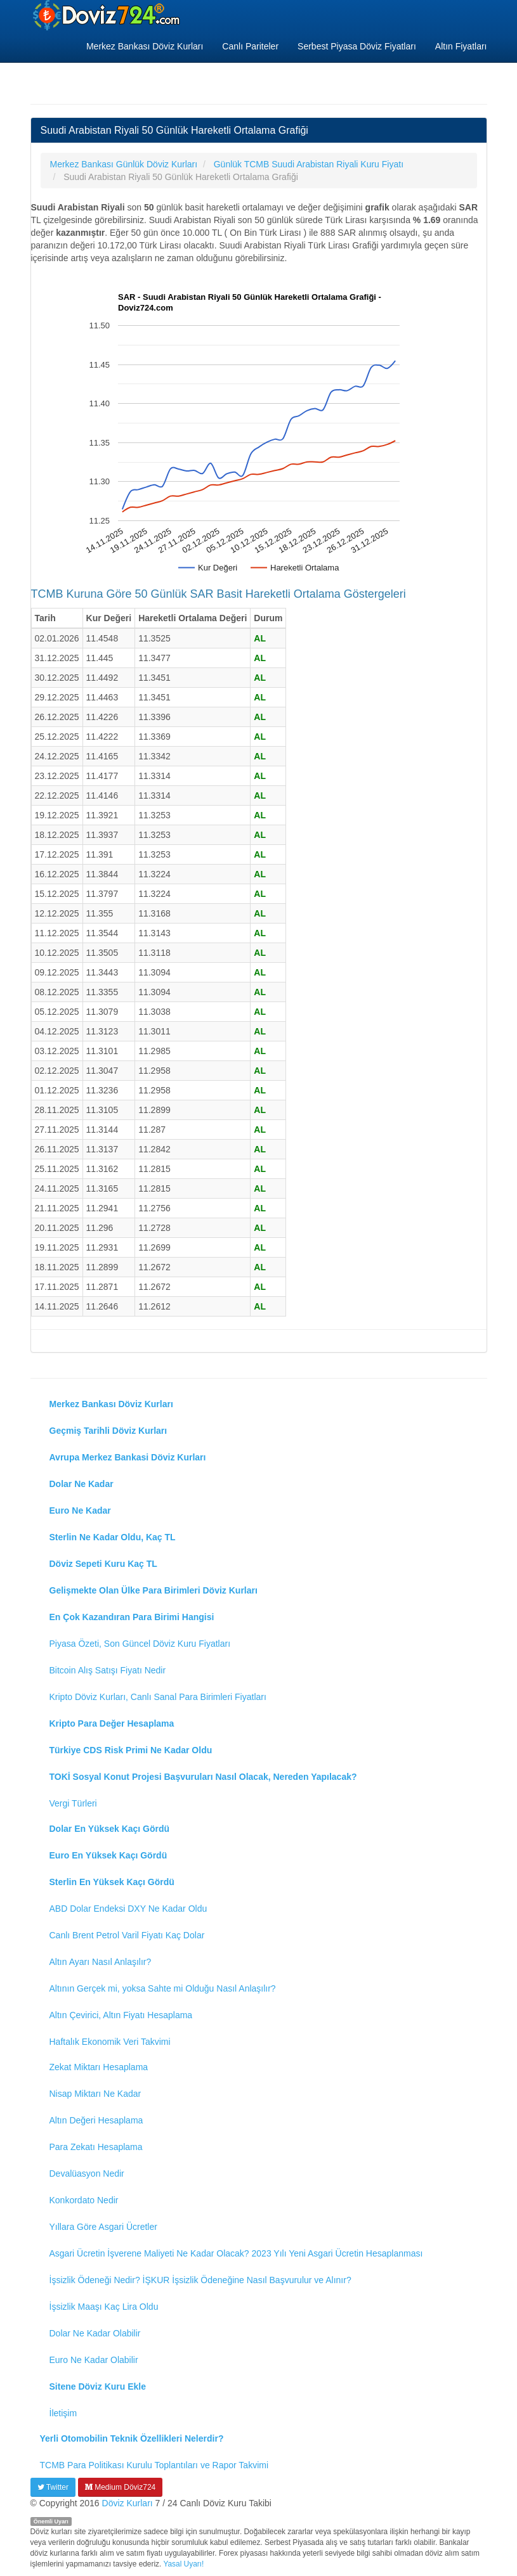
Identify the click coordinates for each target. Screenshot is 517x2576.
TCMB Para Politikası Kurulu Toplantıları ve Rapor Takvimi (154, 2465)
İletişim (63, 2413)
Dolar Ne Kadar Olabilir (95, 2333)
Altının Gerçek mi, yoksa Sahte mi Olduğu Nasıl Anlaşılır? (162, 1988)
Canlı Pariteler (250, 46)
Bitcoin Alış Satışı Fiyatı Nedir (107, 1670)
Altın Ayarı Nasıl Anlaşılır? (100, 1962)
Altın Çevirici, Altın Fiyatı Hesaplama (121, 2015)
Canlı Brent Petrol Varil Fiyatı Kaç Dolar (127, 1935)
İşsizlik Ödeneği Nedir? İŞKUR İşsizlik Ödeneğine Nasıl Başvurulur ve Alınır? (200, 2280)
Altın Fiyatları (461, 46)
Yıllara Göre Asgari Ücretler (103, 2227)
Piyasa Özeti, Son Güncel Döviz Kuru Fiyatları (140, 1644)
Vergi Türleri (73, 1803)
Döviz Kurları (127, 2503)
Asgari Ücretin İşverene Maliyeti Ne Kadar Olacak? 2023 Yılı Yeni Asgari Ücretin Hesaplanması (236, 2253)
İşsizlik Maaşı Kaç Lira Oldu (104, 2307)
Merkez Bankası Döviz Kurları (144, 46)
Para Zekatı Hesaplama (96, 2147)
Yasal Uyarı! (183, 2564)
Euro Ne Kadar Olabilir (93, 2360)
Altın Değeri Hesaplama (96, 2120)
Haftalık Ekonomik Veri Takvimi (110, 2042)
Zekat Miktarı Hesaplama (98, 2067)
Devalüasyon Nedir (86, 2173)
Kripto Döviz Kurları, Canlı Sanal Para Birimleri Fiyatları (157, 1697)
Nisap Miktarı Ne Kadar (95, 2094)
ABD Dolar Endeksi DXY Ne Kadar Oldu (128, 1908)
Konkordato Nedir (84, 2200)
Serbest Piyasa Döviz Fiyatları (357, 46)
